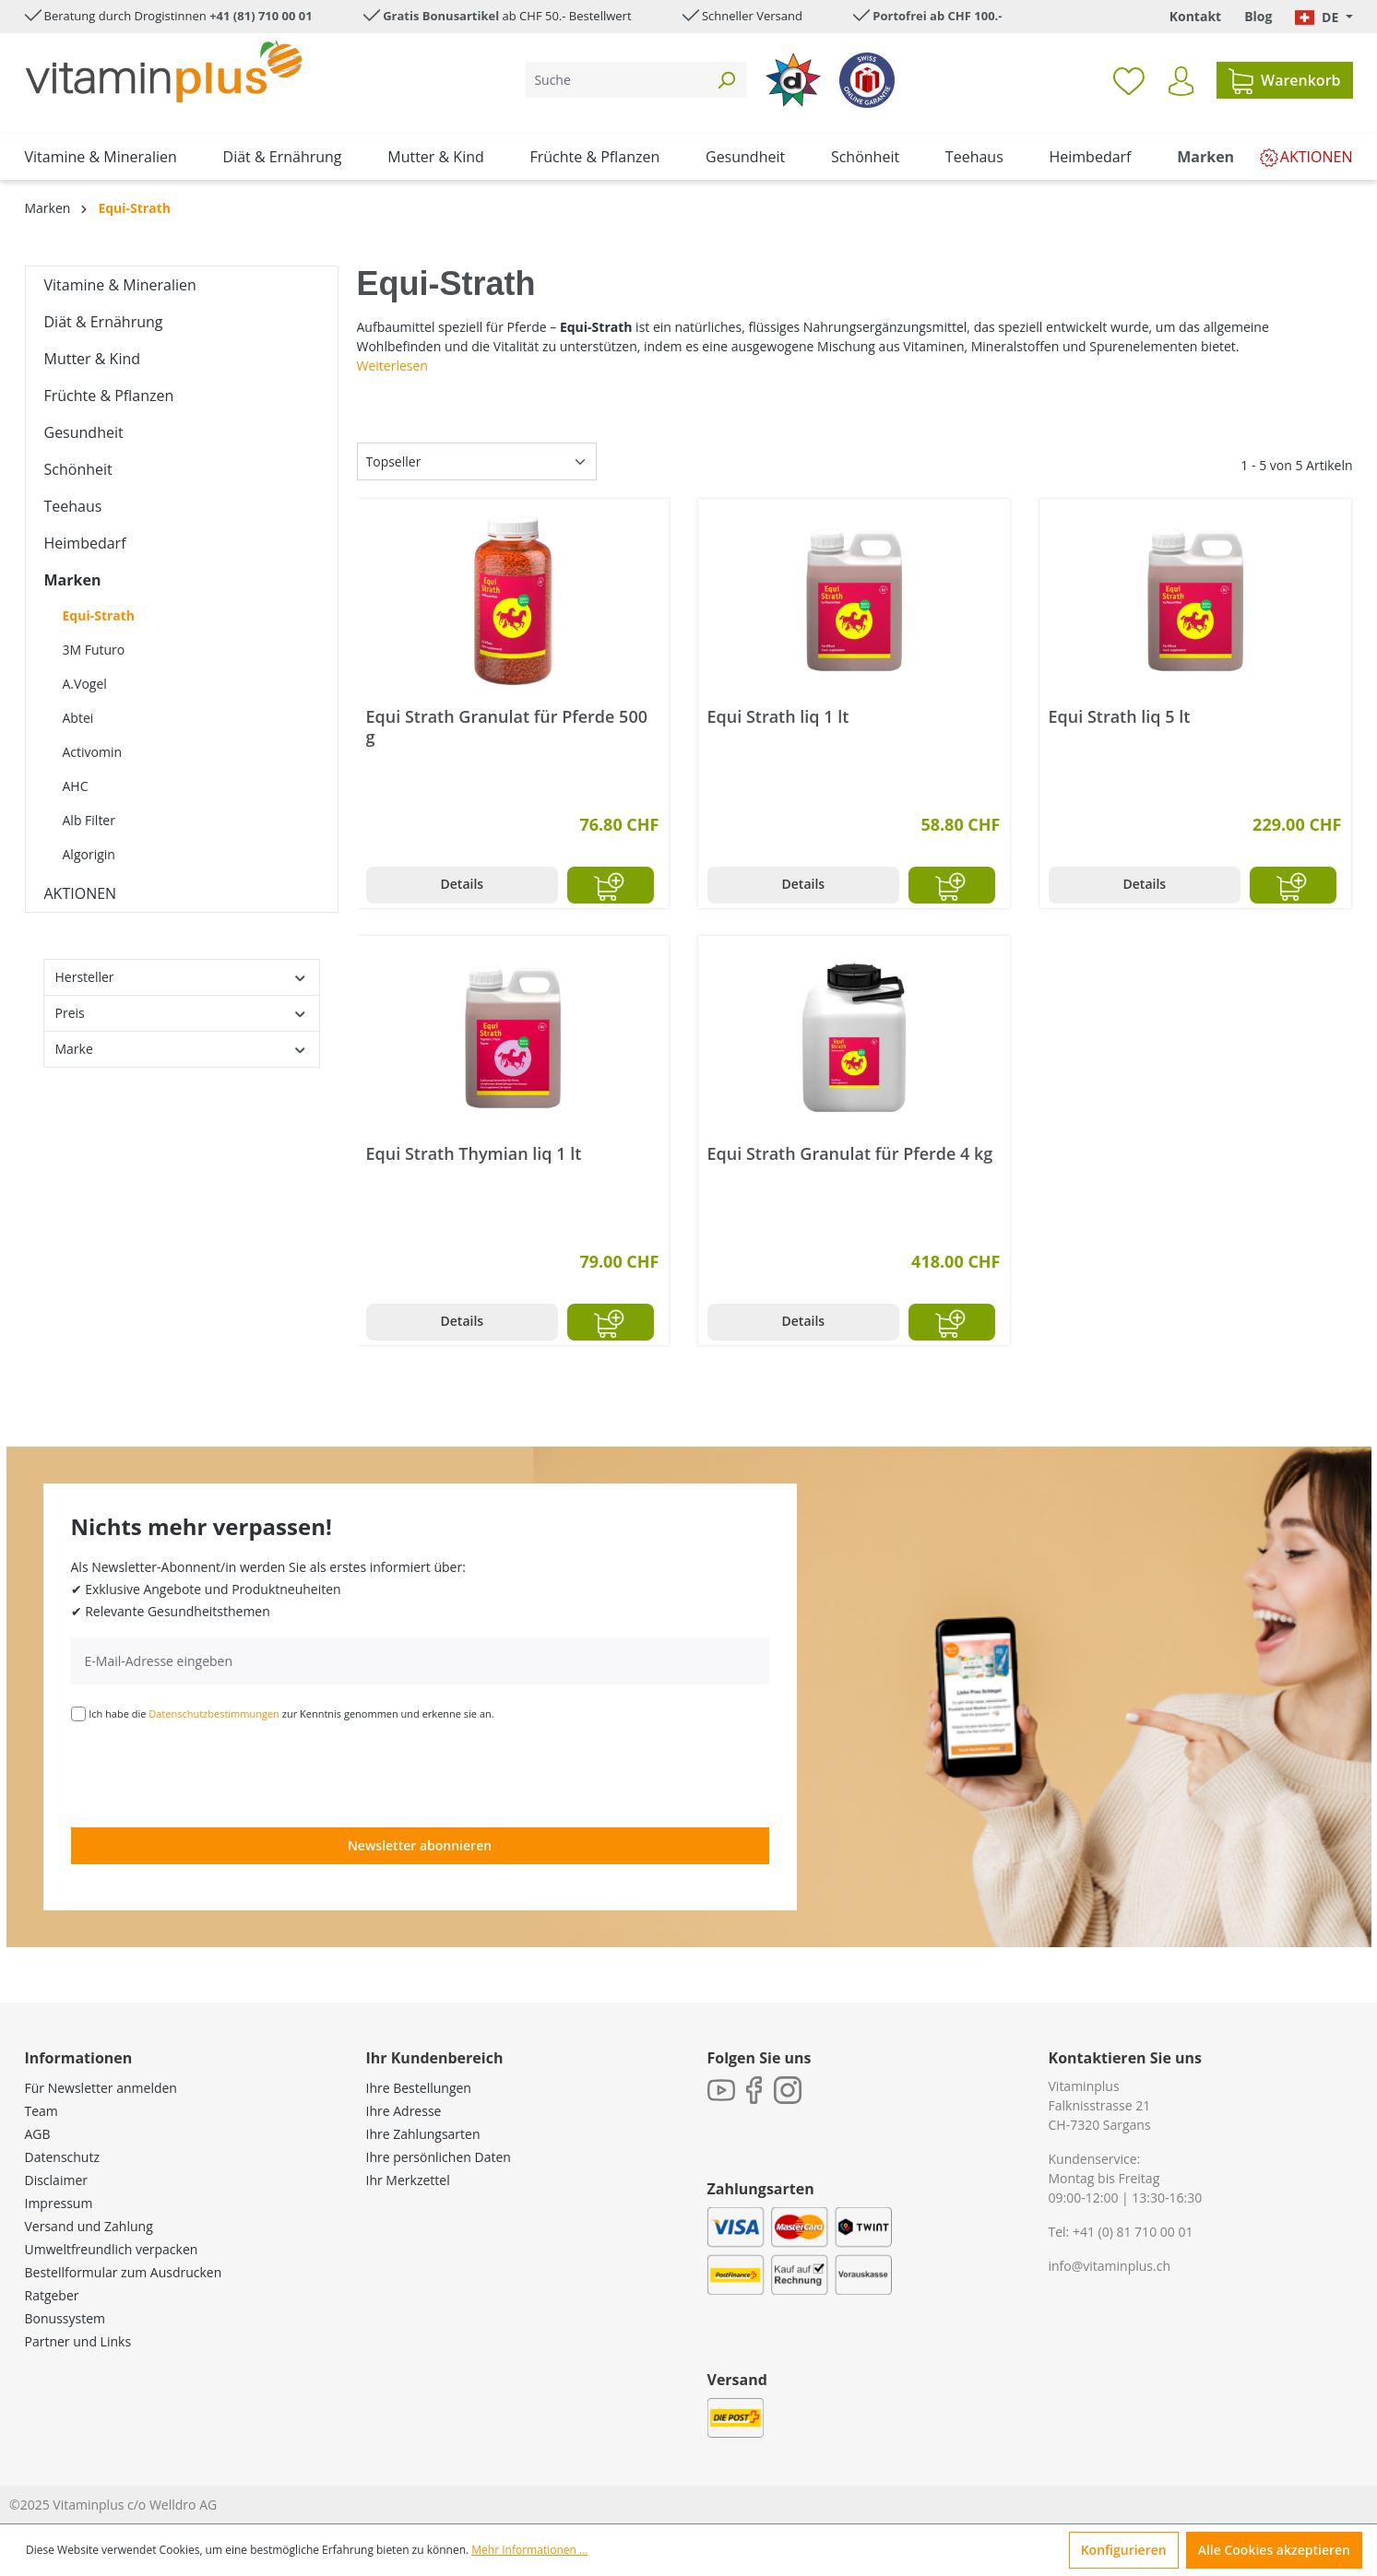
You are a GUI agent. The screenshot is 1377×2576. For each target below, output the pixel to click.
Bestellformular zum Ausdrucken (123, 2272)
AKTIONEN (80, 893)
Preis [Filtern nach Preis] (181, 1013)
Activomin (93, 752)
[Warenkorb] (1284, 80)
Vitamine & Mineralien (120, 285)
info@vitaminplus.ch (1110, 2266)
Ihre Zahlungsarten (423, 2134)
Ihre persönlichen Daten (438, 2157)
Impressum (59, 2203)
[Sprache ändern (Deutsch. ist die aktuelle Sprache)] (1323, 17)
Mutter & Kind (92, 359)
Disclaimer (56, 2180)
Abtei (78, 718)
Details (462, 883)
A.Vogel (85, 683)
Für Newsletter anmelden (101, 2088)
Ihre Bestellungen (418, 2088)
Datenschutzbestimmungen (213, 1713)
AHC (76, 786)
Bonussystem (65, 2318)
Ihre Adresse (404, 2111)
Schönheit (78, 469)
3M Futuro (94, 649)
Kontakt (1195, 16)
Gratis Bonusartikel (441, 15)
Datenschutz (62, 2157)
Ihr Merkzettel (408, 2180)
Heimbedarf (85, 543)
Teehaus (73, 506)
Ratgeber (52, 2295)
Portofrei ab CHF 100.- (937, 15)
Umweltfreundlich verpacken (111, 2249)
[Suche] (616, 80)
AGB (38, 2134)
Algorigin (89, 854)
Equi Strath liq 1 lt (778, 716)
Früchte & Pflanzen (109, 395)
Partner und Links (78, 2341)
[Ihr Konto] (1181, 81)
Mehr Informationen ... (529, 2550)
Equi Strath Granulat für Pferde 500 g (506, 726)
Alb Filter (89, 820)
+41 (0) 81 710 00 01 (1133, 2231)
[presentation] (211, 1773)
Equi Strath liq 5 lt (1120, 716)
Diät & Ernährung (103, 322)
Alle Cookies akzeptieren (1274, 2549)
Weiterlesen (392, 365)
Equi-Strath (99, 615)
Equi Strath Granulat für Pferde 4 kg (850, 1153)
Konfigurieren (1124, 2549)
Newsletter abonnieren (420, 1845)
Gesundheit (84, 432)
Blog (1258, 16)
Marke (181, 1049)
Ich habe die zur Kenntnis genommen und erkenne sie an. (291, 1713)
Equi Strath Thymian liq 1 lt (474, 1153)
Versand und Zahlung (89, 2226)
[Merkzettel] (1129, 80)
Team (41, 2111)
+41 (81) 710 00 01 (261, 15)
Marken (72, 580)
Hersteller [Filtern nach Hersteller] (181, 977)
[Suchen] (726, 80)
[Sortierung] (477, 461)
